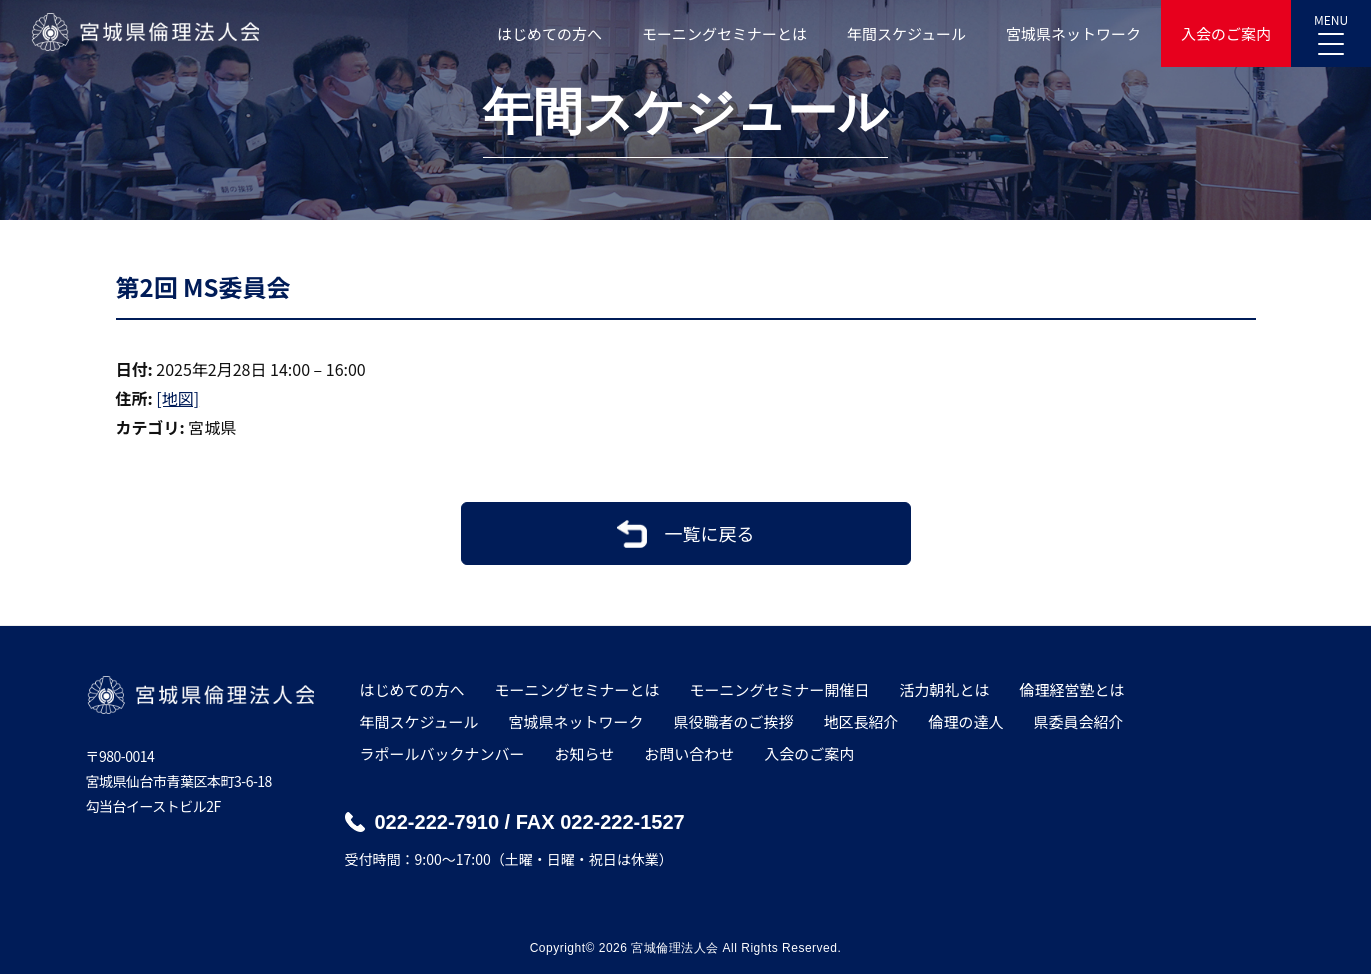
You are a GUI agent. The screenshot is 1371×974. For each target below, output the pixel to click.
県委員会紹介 (1079, 721)
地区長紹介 (860, 721)
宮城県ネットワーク (1073, 33)
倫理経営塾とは (1072, 689)
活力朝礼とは (945, 689)
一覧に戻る (710, 533)
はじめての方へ (549, 33)
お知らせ (585, 753)
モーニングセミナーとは (724, 33)
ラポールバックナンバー (442, 753)
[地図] (177, 398)
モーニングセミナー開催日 (780, 689)
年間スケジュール (906, 33)
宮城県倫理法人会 (144, 32)
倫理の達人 (966, 721)
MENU (1331, 28)
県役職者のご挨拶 (733, 721)
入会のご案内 (1226, 33)
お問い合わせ (689, 753)
